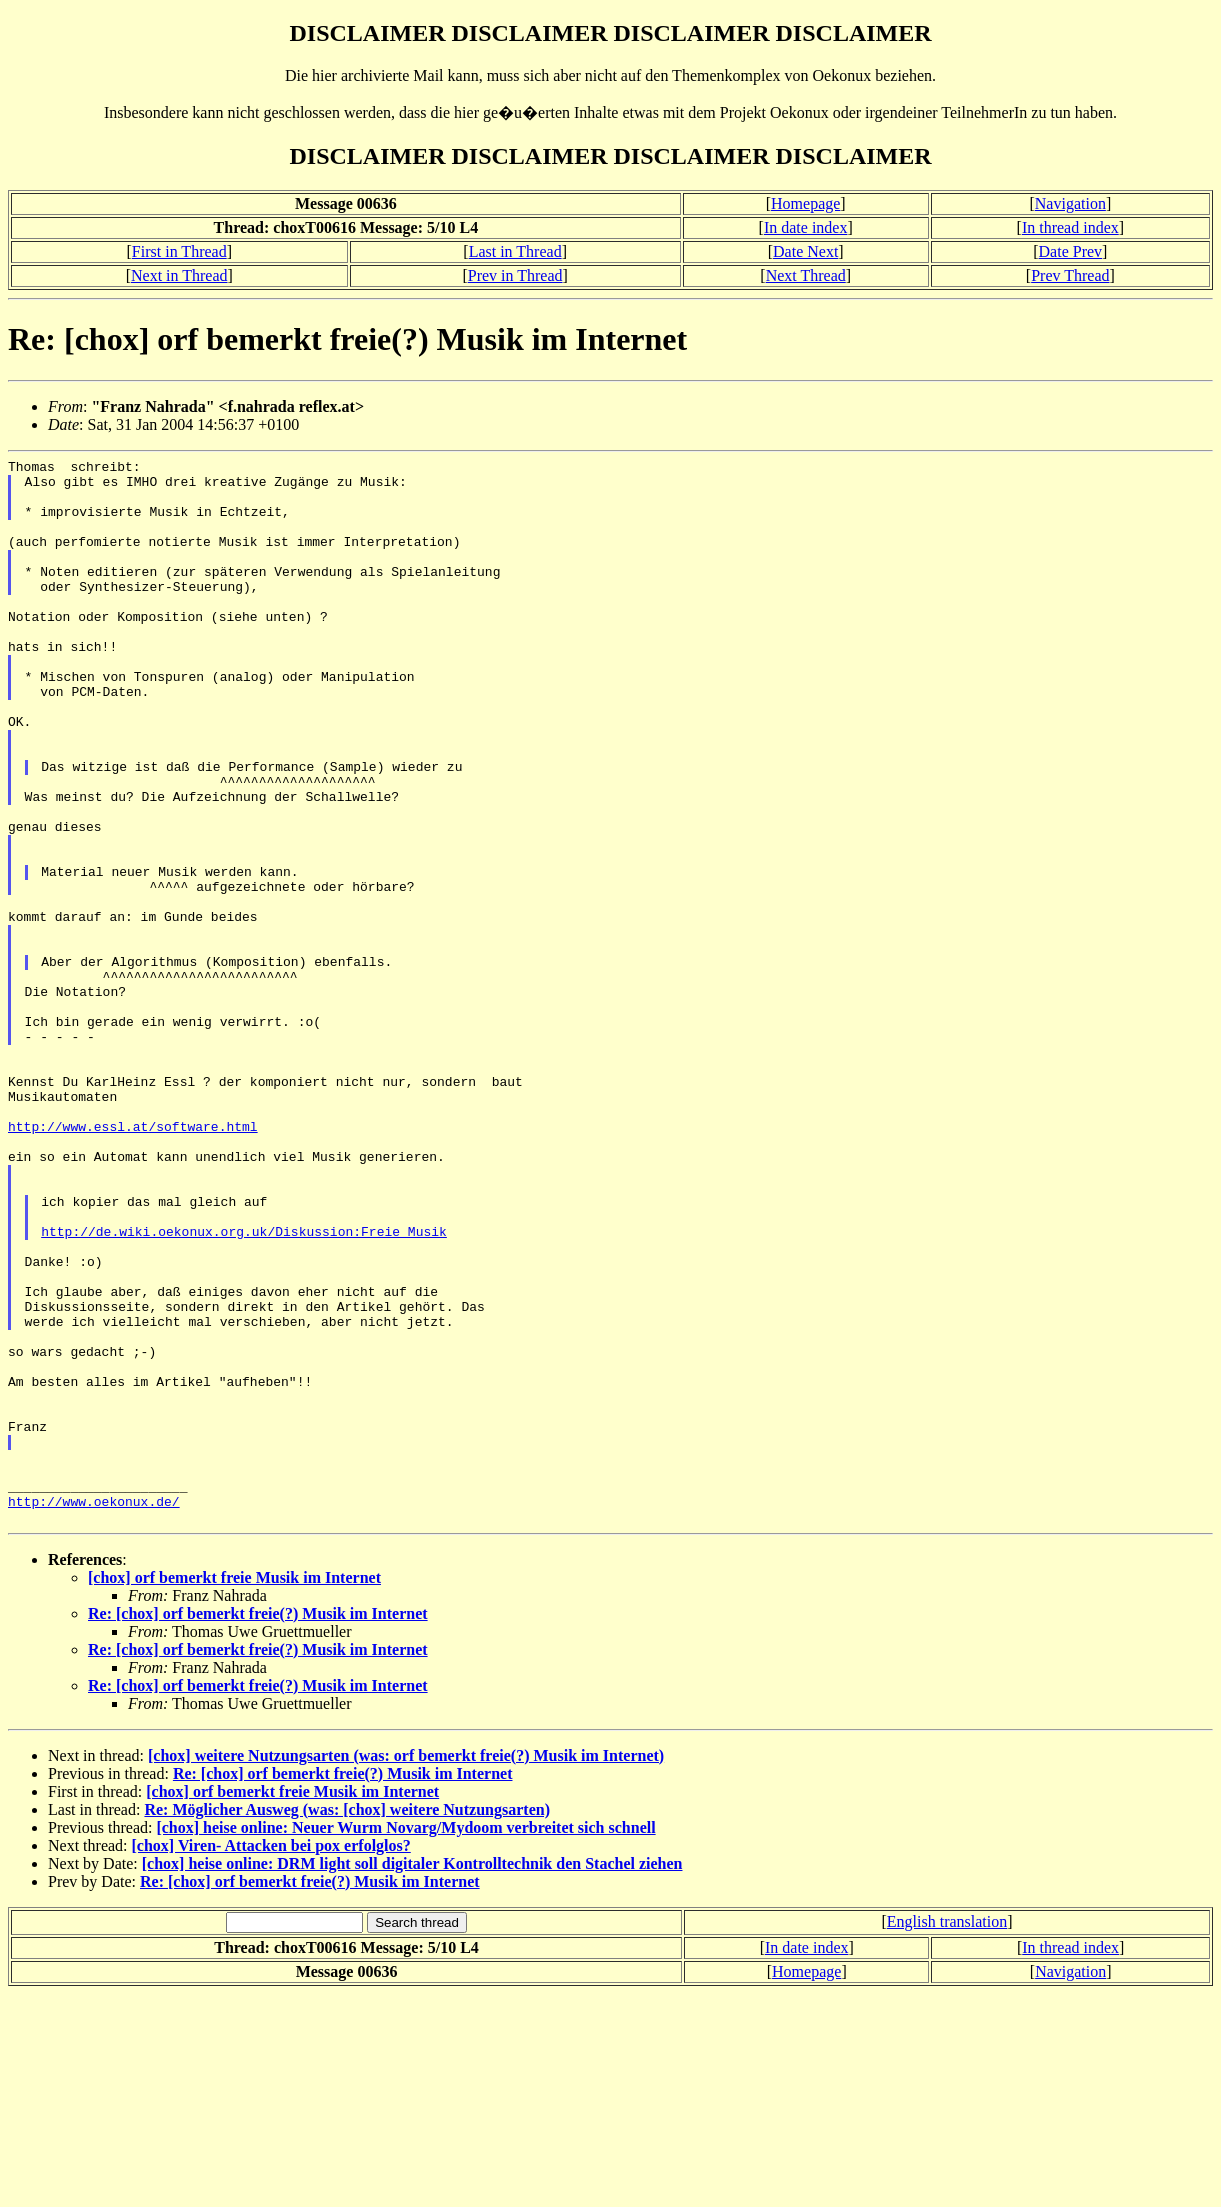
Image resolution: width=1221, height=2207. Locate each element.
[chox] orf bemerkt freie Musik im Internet (234, 1790)
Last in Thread (515, 251)
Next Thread (806, 275)
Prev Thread (1070, 275)
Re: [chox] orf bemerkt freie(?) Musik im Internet (258, 1826)
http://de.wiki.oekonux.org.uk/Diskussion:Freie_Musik (244, 1387)
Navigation (1070, 203)
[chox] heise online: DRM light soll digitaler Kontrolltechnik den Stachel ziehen (412, 2076)
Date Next (805, 251)
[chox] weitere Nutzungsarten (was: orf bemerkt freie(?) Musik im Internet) (406, 1968)
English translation (947, 2134)
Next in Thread (179, 275)
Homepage (805, 203)
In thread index (1070, 227)
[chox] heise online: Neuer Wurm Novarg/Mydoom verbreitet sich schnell (405, 2040)
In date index (806, 227)
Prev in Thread (515, 275)
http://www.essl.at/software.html (133, 1261)
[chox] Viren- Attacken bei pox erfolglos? (271, 2058)
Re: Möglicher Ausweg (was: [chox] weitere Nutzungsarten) (347, 2022)
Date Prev (1071, 251)
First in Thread (179, 251)
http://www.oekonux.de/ (94, 1711)
